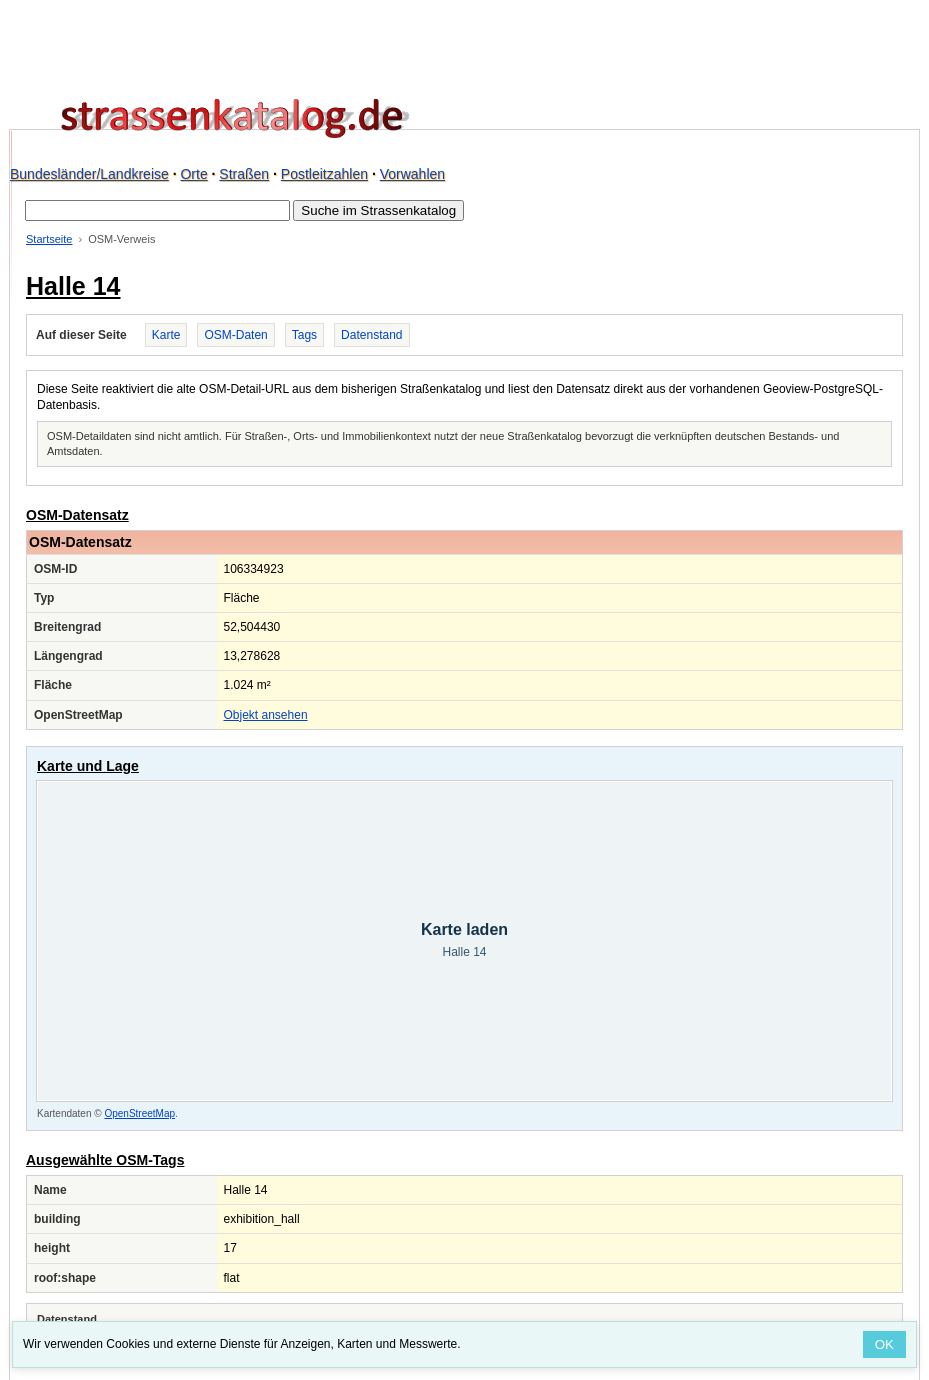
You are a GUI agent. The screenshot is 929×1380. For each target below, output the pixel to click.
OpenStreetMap (139, 1113)
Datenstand (371, 335)
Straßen (244, 174)
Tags (304, 335)
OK (884, 1344)
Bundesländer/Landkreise (89, 174)
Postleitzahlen (324, 174)
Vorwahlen (412, 174)
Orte (193, 174)
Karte (166, 335)
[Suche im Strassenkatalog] (157, 210)
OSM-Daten (235, 335)
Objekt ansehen (266, 715)
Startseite (49, 239)
